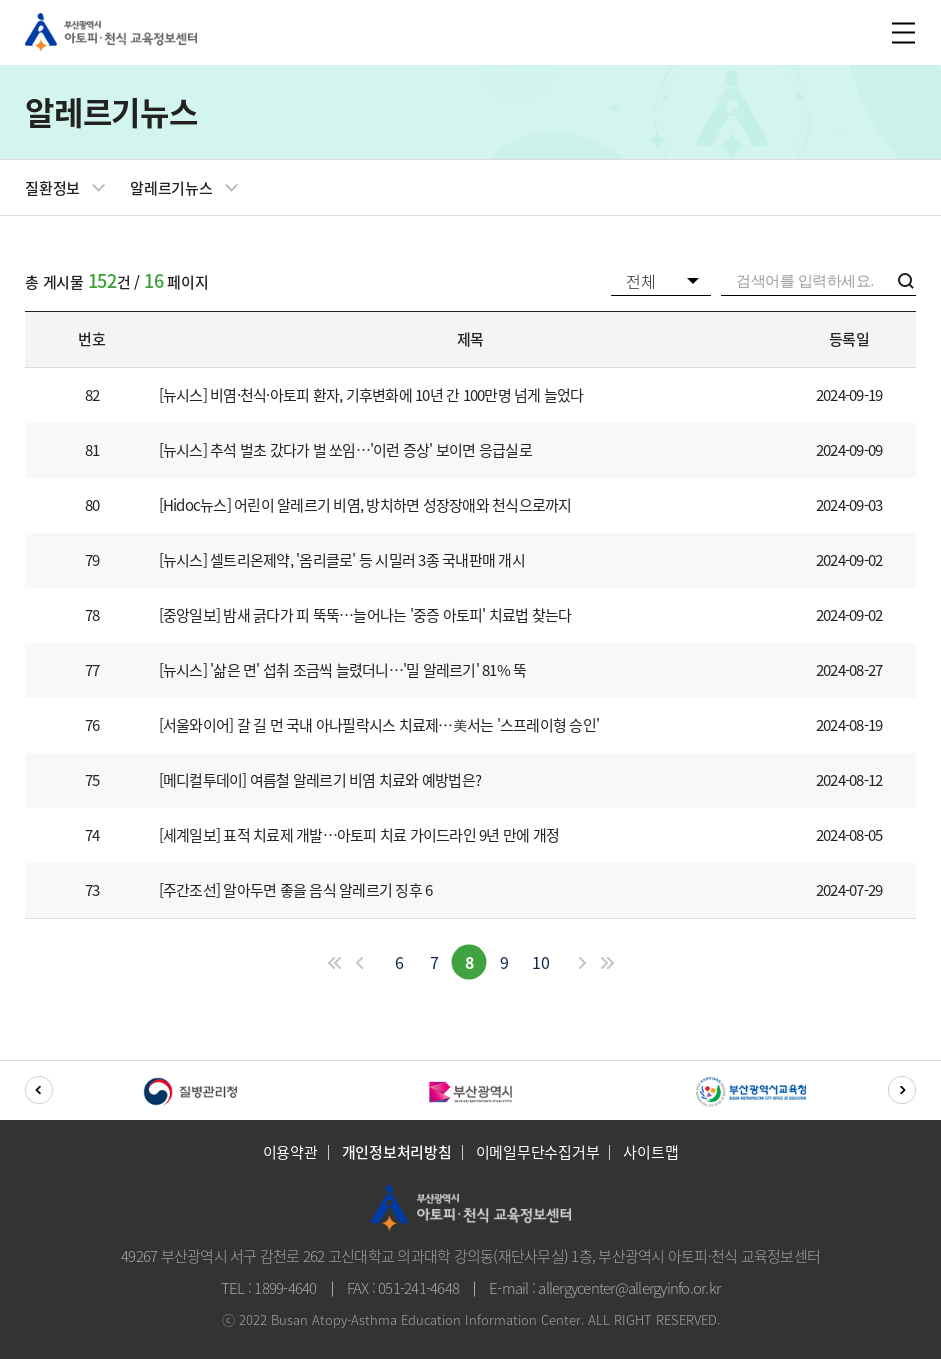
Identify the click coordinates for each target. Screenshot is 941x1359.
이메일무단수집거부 (538, 1152)
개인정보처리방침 (397, 1152)
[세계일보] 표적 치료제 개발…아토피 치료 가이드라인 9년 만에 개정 (359, 835)
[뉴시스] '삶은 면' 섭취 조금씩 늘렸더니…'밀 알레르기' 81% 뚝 (343, 670)
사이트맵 (650, 1152)
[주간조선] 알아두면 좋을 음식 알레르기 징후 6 (296, 890)
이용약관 (290, 1152)
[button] (39, 1090)
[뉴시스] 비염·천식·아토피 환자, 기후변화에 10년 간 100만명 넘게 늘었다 (371, 395)
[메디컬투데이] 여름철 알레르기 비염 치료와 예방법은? (320, 780)
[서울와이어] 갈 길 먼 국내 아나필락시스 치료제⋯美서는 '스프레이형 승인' (379, 725)
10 (541, 962)
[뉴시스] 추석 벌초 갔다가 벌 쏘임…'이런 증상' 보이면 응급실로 (345, 450)
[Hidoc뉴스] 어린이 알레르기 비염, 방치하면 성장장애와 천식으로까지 (365, 505)
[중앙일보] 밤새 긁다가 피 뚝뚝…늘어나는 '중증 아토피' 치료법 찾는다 (365, 615)
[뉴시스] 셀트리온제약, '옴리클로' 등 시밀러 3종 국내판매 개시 (342, 560)
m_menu (901, 32)
